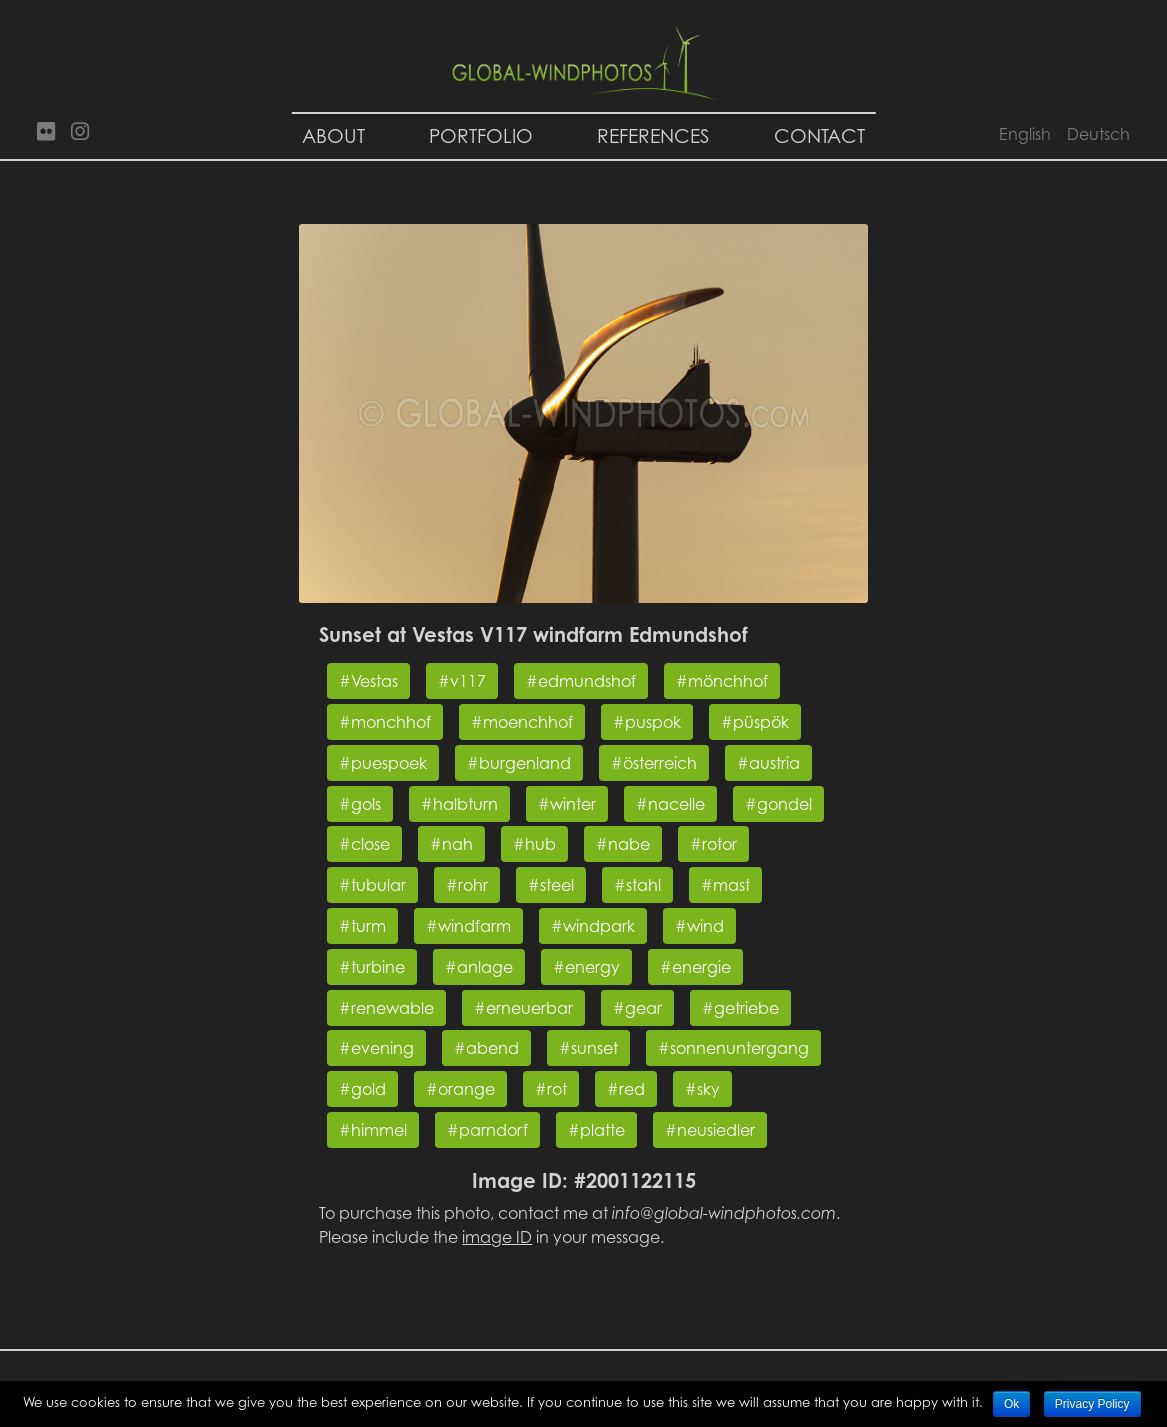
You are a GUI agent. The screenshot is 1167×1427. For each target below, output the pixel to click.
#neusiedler (710, 1130)
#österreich (654, 763)
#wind (699, 926)
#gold (362, 1089)
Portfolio (481, 135)
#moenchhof (522, 722)
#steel (551, 885)
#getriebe (740, 1008)
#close (364, 844)
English (1025, 134)
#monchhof (385, 722)
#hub (534, 844)
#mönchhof (722, 681)
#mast (725, 885)
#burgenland (519, 763)
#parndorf (487, 1130)
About (333, 135)
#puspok (647, 722)
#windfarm (468, 926)
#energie (695, 967)
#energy (586, 967)
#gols (360, 804)
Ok (1011, 1404)
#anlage (479, 967)
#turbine (372, 967)
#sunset (588, 1048)
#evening (376, 1048)
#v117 (462, 681)
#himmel (373, 1130)
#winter (567, 804)
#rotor (713, 844)
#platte (596, 1130)
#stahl (637, 885)
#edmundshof (581, 681)
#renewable (386, 1008)
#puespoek (383, 763)
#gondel (778, 804)
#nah (451, 844)
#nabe (623, 844)
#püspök (755, 722)
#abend (486, 1048)
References (653, 135)
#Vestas (368, 681)
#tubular (372, 885)
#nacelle (670, 804)
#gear (637, 1008)
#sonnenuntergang (733, 1048)
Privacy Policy (1092, 1404)
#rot (551, 1089)
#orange (460, 1089)
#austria (768, 763)
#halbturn (459, 804)
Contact (819, 135)
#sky (702, 1089)
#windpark (593, 926)
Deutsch (1098, 134)
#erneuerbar (523, 1008)
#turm (362, 926)
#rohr (467, 885)
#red (626, 1089)
